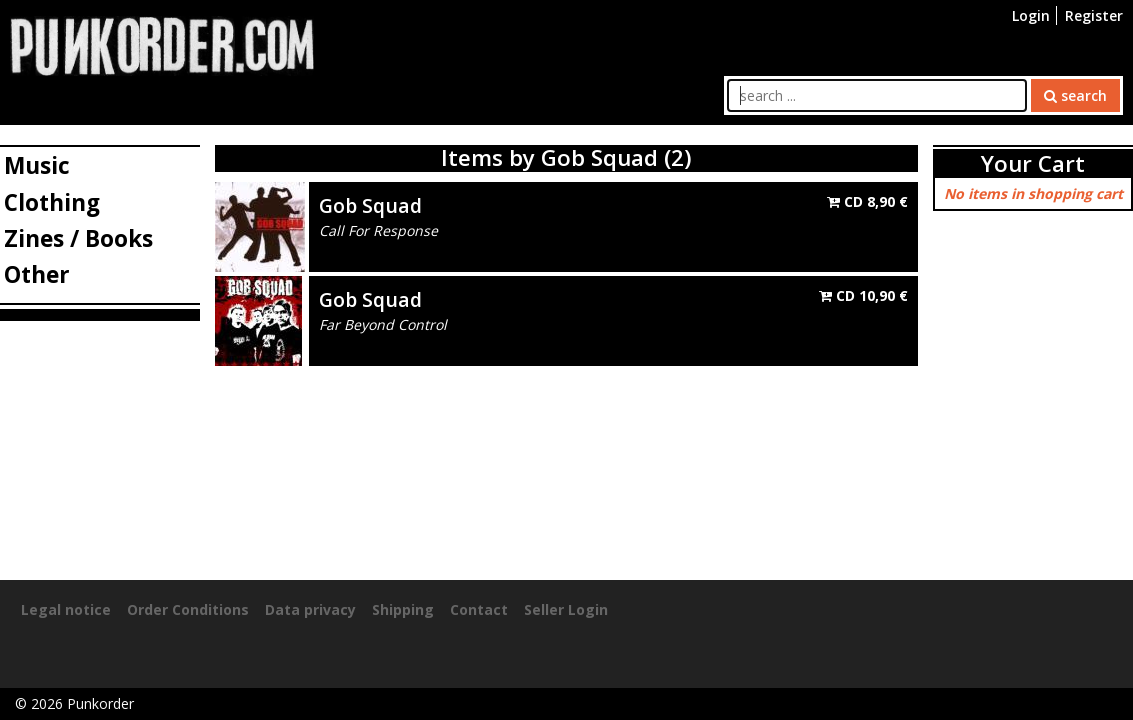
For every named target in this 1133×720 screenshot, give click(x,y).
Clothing (52, 202)
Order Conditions (188, 609)
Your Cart (1033, 163)
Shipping (403, 609)
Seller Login (566, 609)
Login (1031, 15)
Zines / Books (78, 238)
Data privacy (310, 609)
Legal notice (66, 609)
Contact (479, 609)
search (1075, 95)
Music (37, 165)
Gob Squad (370, 205)
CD (867, 201)
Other (37, 274)
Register (1094, 15)
